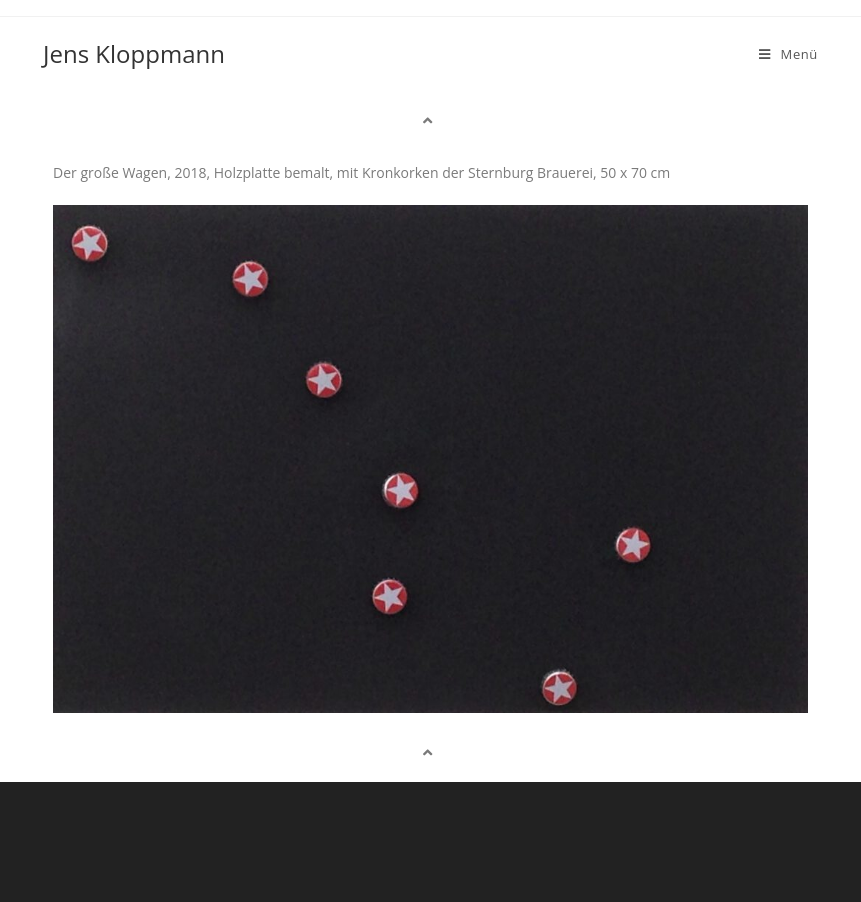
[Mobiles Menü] (788, 54)
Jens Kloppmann (134, 53)
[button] (430, 120)
